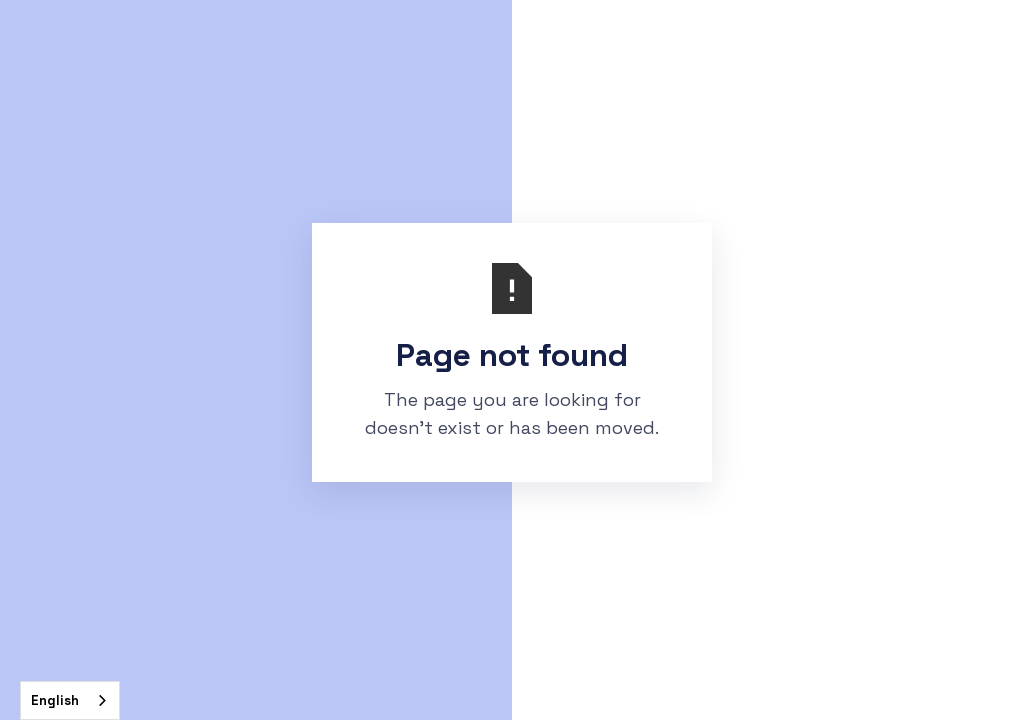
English (55, 700)
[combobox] (70, 700)
